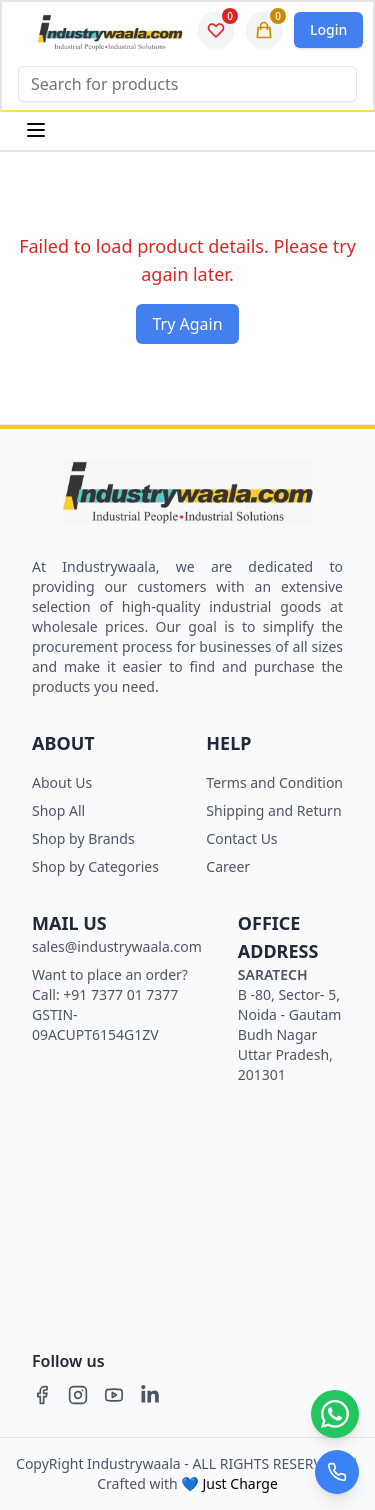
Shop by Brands (83, 838)
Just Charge (239, 1483)
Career (228, 866)
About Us (62, 782)
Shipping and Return (273, 810)
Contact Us (241, 838)
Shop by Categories (95, 866)
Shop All (58, 810)
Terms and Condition (274, 782)
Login (328, 29)
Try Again (187, 324)
